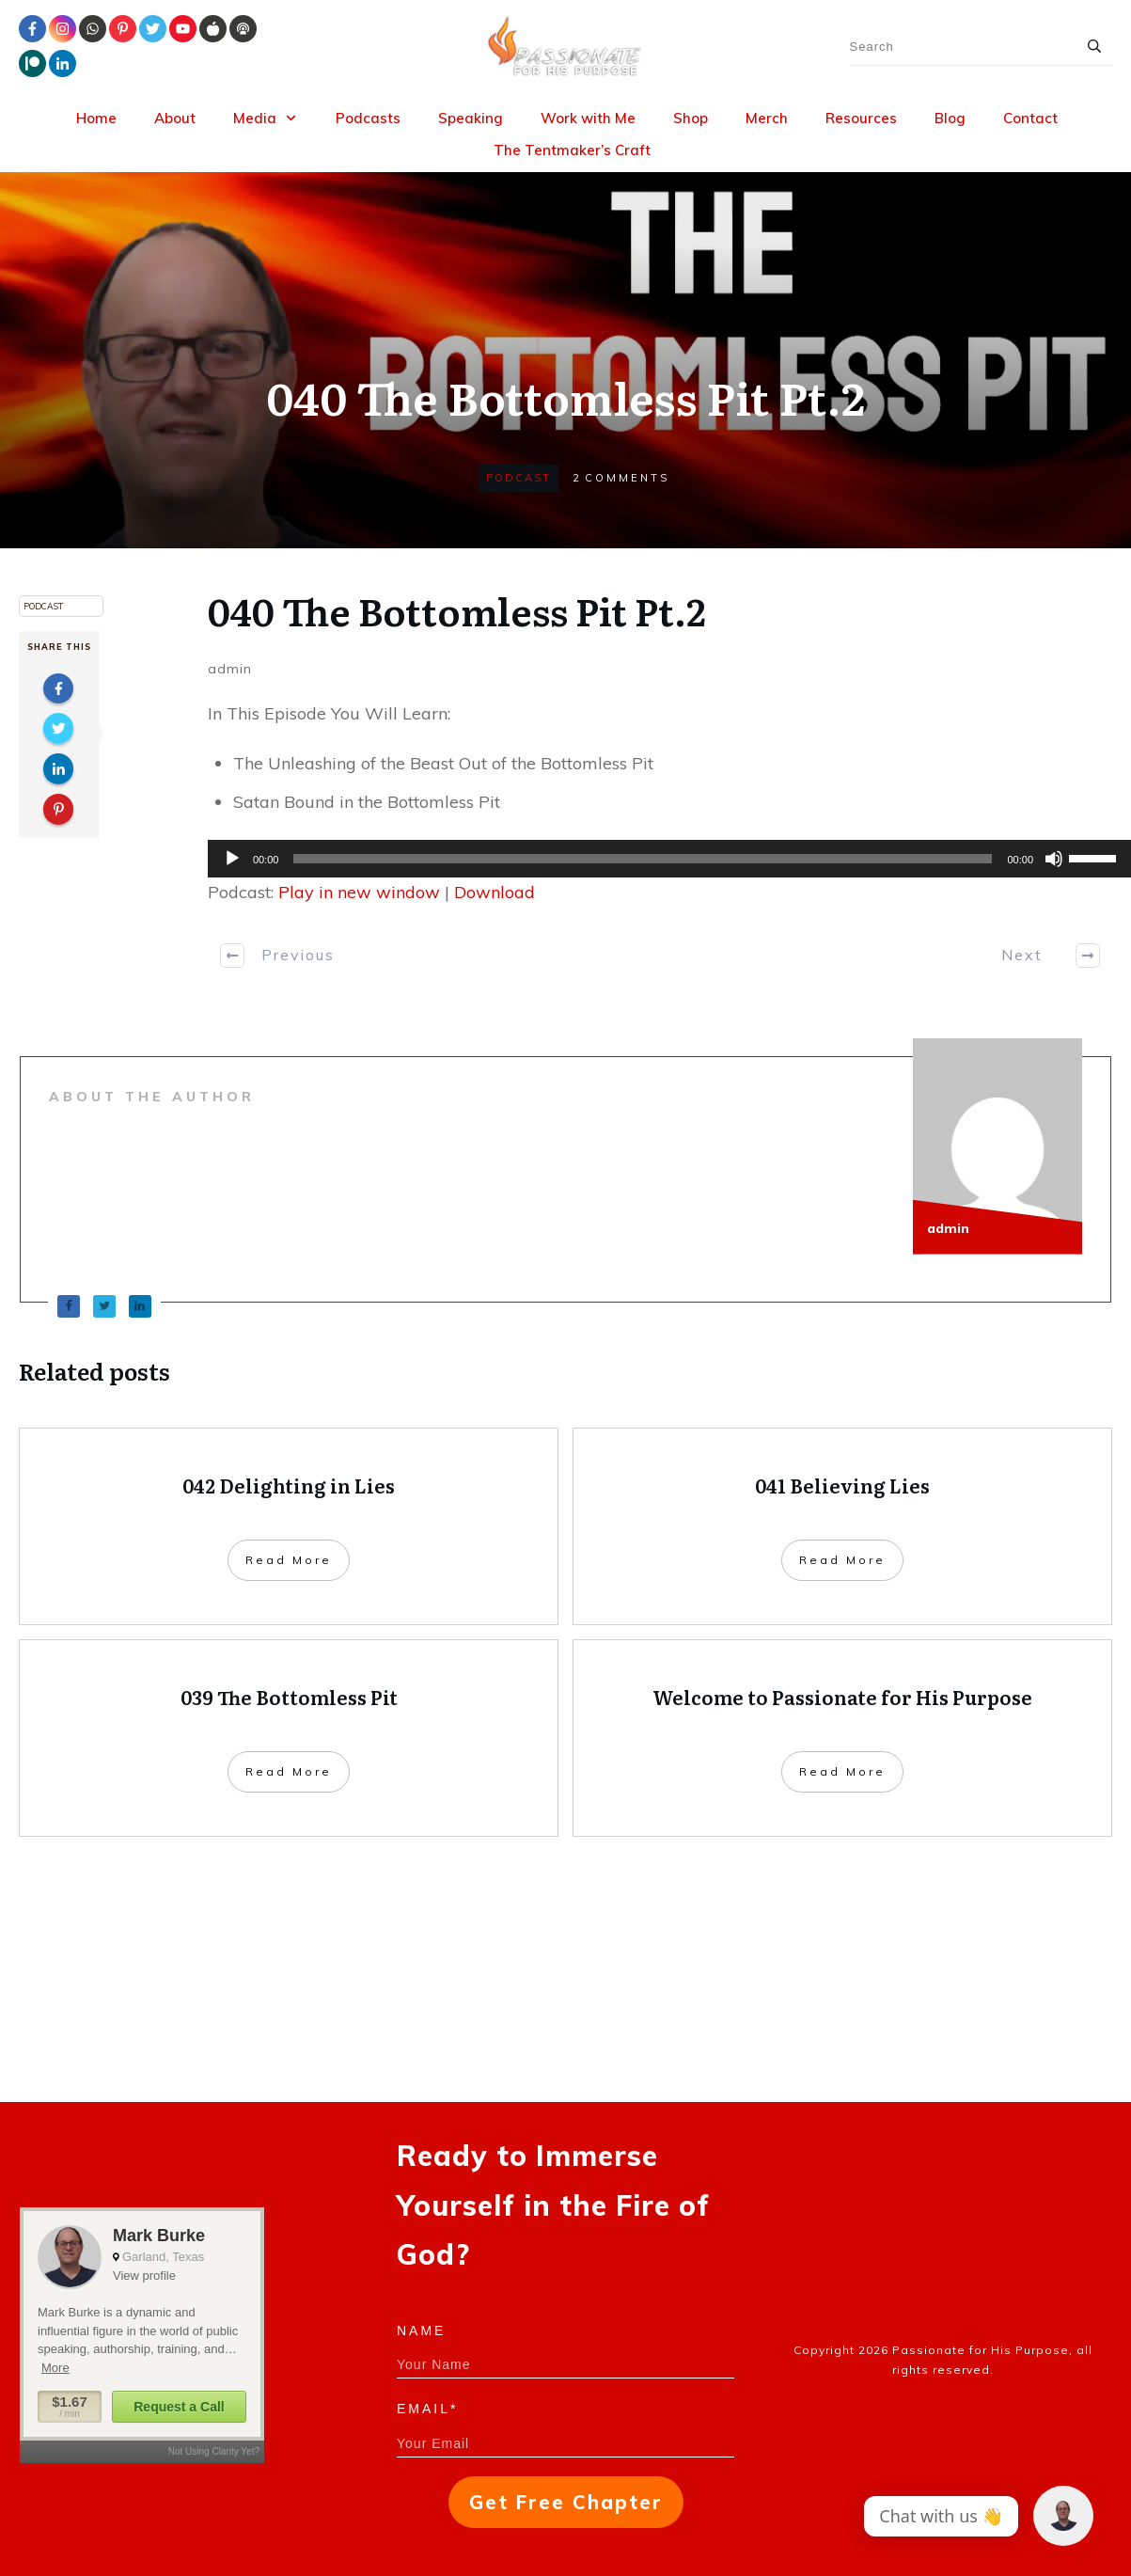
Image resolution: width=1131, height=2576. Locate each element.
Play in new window (359, 892)
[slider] (642, 858)
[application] (660, 858)
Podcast (518, 477)
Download (494, 892)
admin (230, 668)
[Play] (232, 858)
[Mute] (1054, 858)
